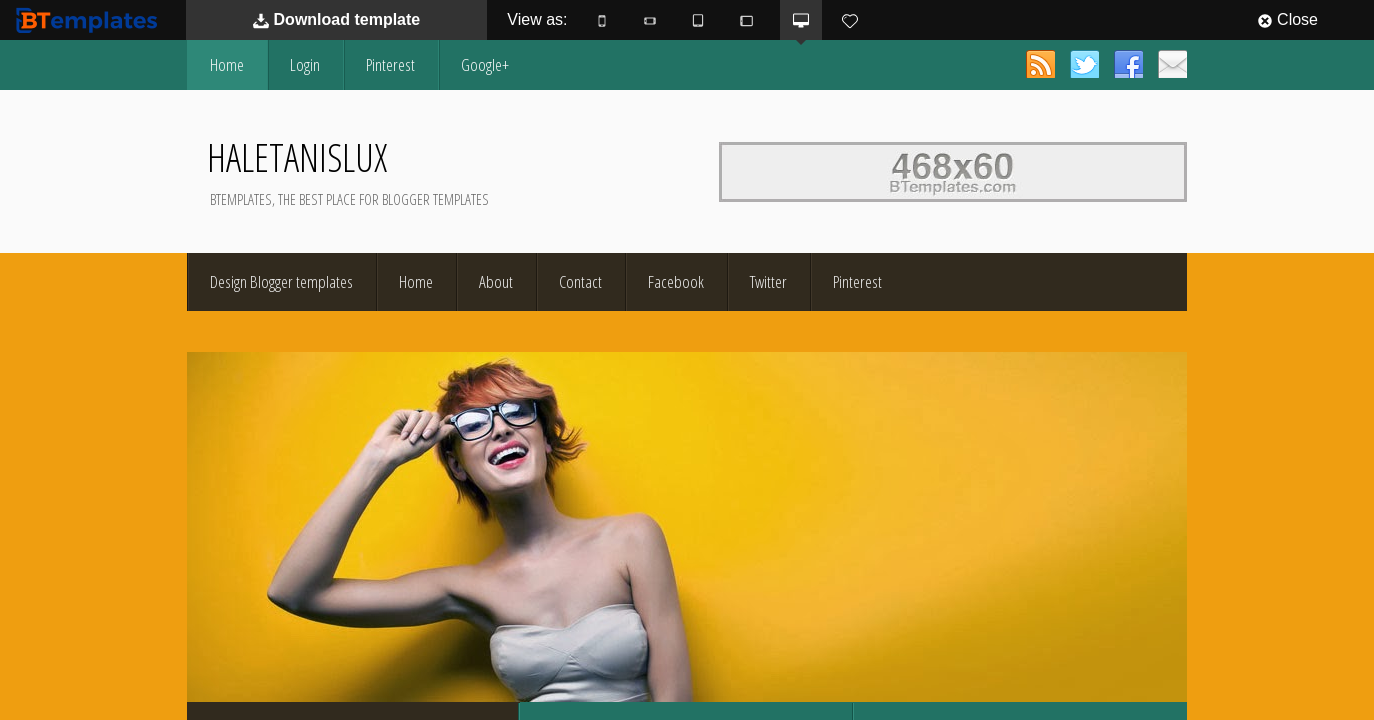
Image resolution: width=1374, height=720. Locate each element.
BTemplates (91, 19)
